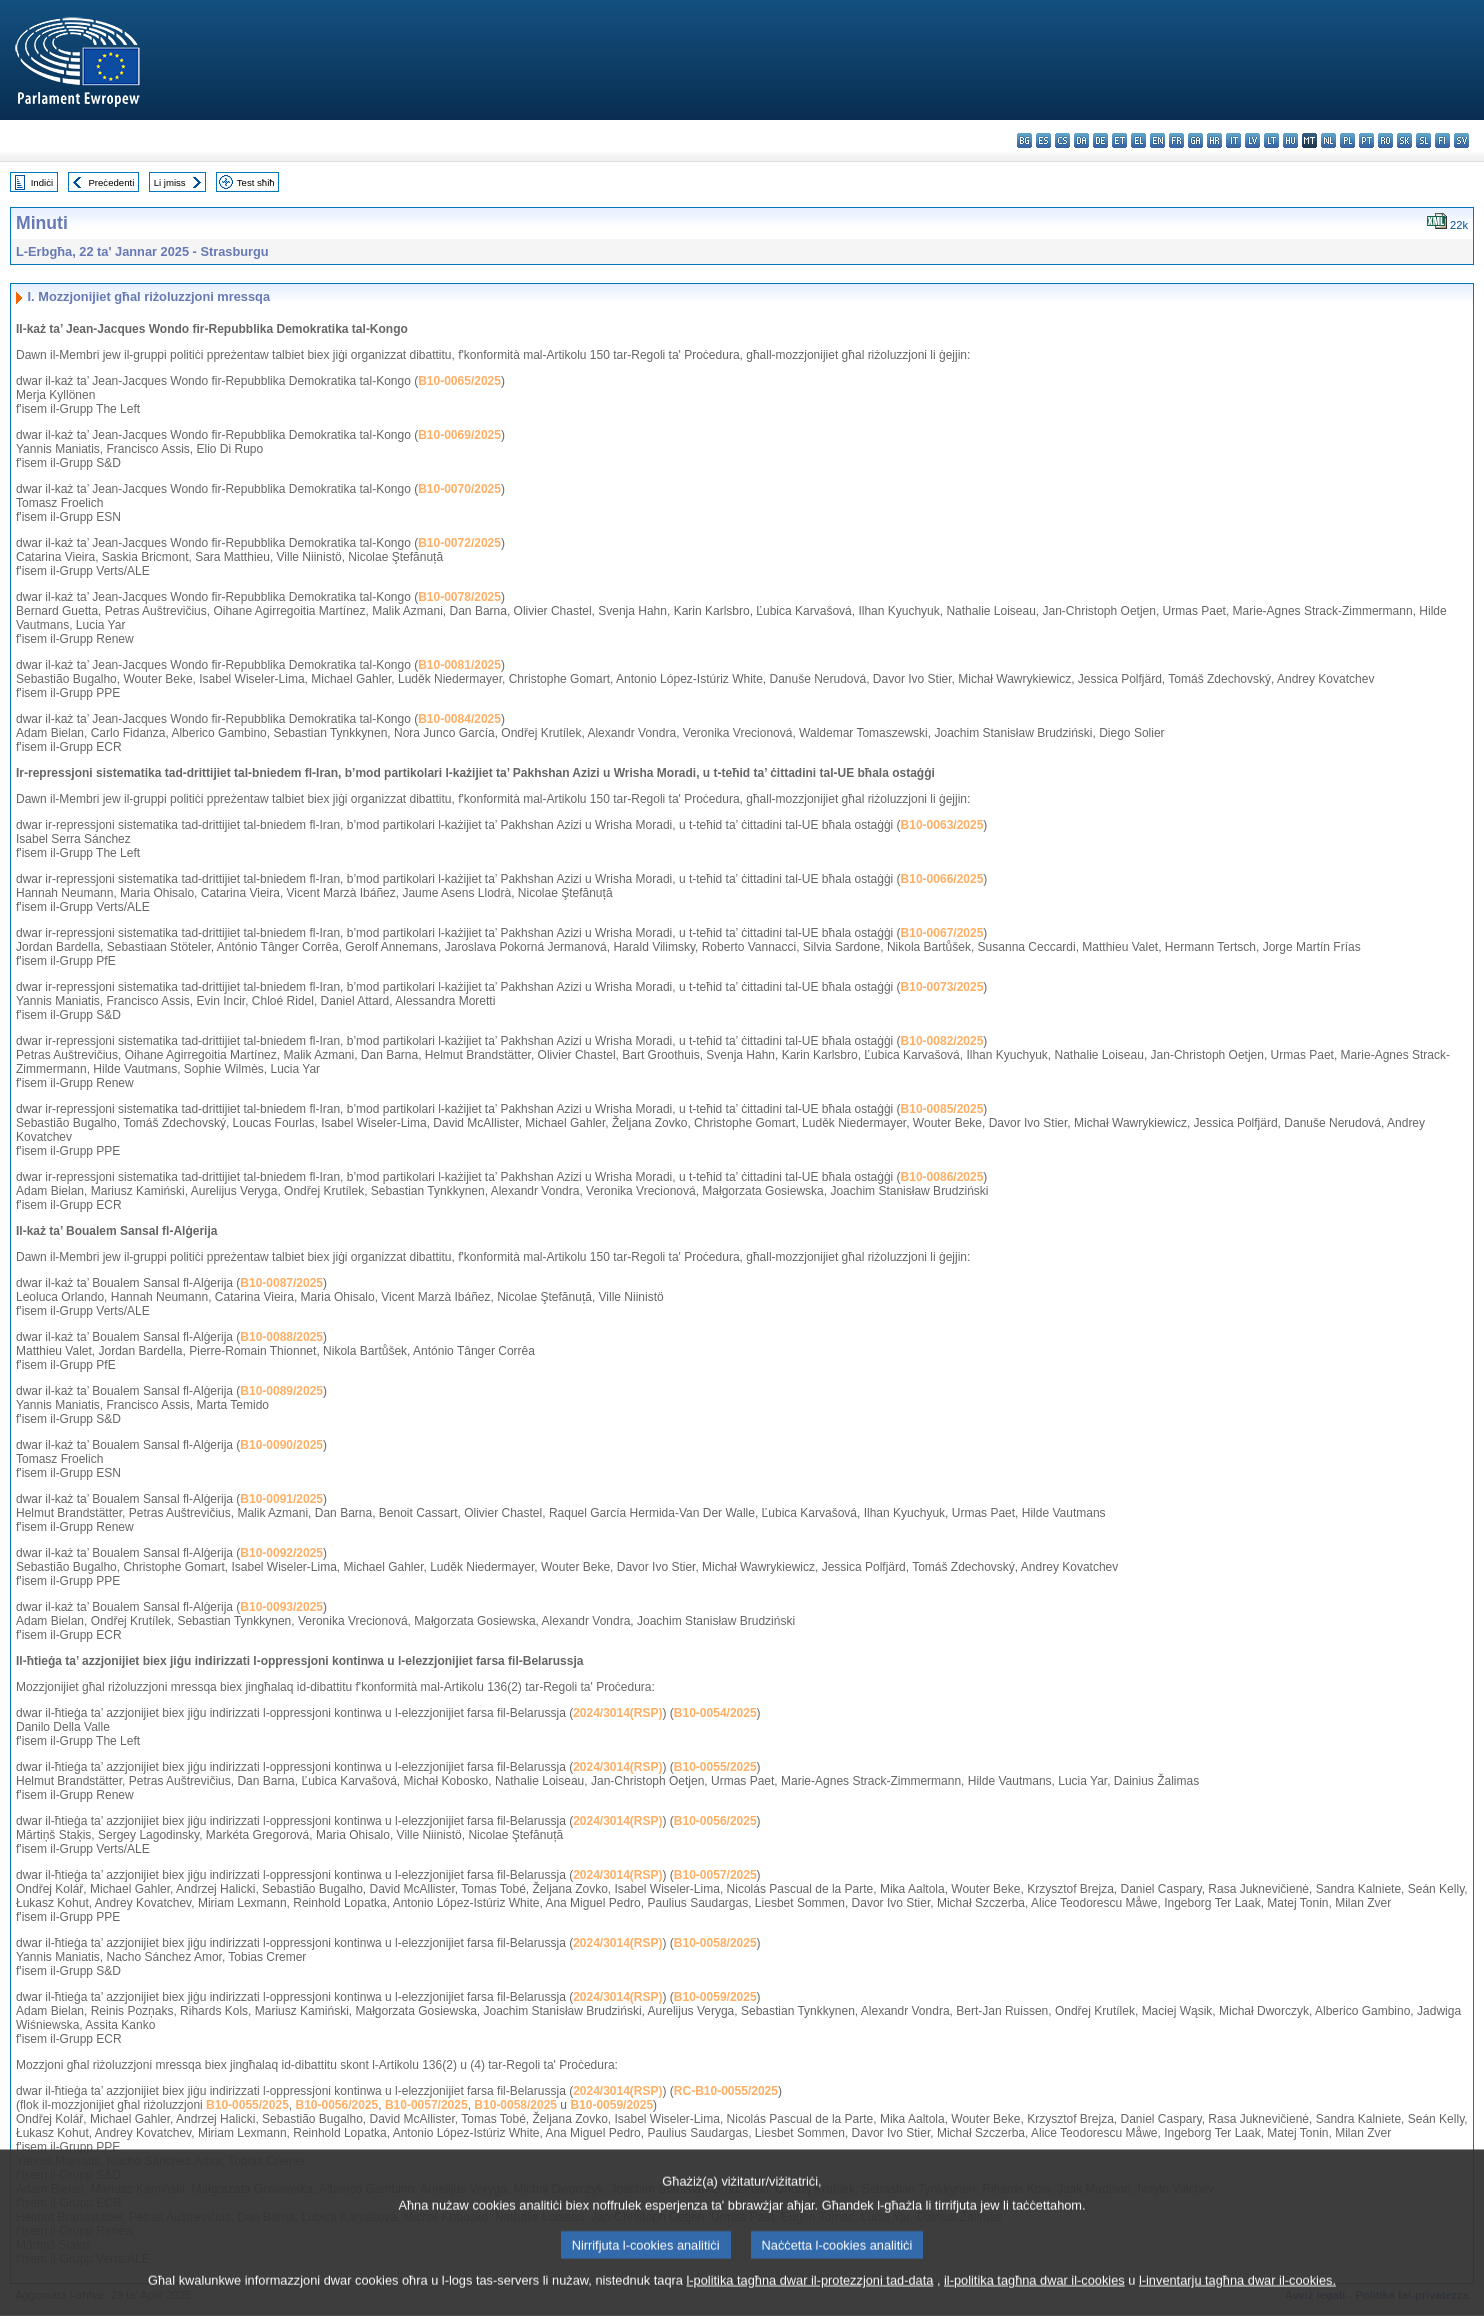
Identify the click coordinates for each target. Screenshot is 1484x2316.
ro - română (1385, 140)
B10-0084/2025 (459, 719)
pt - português (1366, 140)
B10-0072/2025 (459, 543)
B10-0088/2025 (281, 1337)
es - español (1043, 140)
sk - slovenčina (1404, 140)
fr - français (1176, 140)
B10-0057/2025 (715, 1875)
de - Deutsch (1100, 140)
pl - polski (1347, 140)
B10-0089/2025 (281, 1391)
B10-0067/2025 (942, 933)
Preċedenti (111, 182)
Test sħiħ (256, 182)
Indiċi (42, 182)
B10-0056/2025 (715, 1821)
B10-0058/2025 (715, 1943)
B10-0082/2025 (942, 1041)
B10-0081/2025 (459, 665)
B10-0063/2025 (942, 825)
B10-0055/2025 (715, 1767)
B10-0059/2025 (715, 1997)
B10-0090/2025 (281, 1445)
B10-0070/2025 (459, 489)
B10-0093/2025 (281, 1607)
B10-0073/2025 (942, 987)
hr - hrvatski (1214, 140)
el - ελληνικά (1138, 140)
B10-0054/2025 (715, 1713)
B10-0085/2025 (942, 1109)
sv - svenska (1461, 140)
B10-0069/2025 (459, 435)
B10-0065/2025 (459, 381)
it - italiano (1233, 140)
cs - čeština (1062, 140)
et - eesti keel (1119, 140)
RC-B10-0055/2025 (726, 2091)
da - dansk (1081, 140)
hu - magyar (1290, 140)
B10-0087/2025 (281, 1283)
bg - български (1024, 140)
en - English (1157, 140)
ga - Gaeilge (1195, 140)
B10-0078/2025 (459, 597)
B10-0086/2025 (942, 1177)
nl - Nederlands (1328, 140)
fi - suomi (1442, 140)
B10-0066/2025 (942, 879)
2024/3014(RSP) (617, 1713)
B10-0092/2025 (281, 1553)
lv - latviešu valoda (1252, 140)
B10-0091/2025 (281, 1499)
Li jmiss (170, 182)
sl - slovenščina (1423, 140)
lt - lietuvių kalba (1271, 140)
